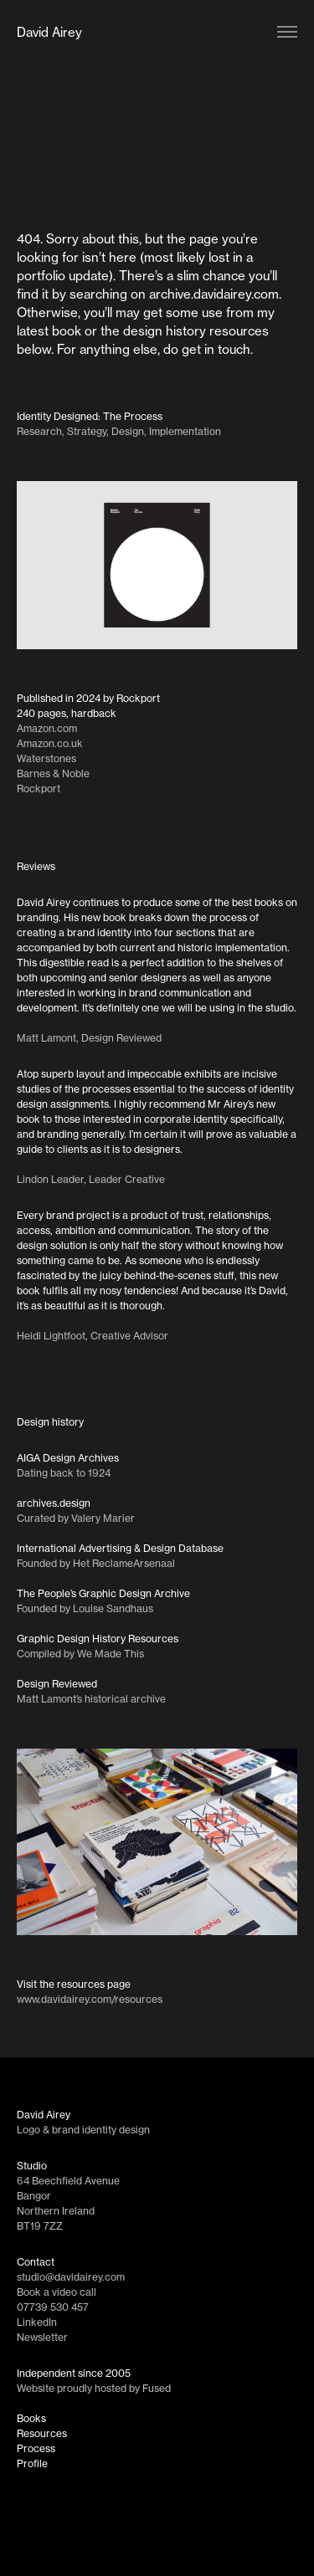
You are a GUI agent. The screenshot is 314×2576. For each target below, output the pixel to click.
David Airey (49, 32)
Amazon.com (47, 728)
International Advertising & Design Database (120, 1548)
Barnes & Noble (53, 773)
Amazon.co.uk (50, 743)
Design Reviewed (57, 1683)
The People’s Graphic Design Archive (103, 1593)
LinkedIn (37, 2322)
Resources (42, 2433)
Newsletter (42, 2337)
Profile (32, 2463)
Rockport (38, 788)
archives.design (53, 1503)
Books (31, 2418)
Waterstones (46, 758)
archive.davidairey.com (214, 294)
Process (36, 2448)
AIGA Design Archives (68, 1458)
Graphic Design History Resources (97, 1638)
